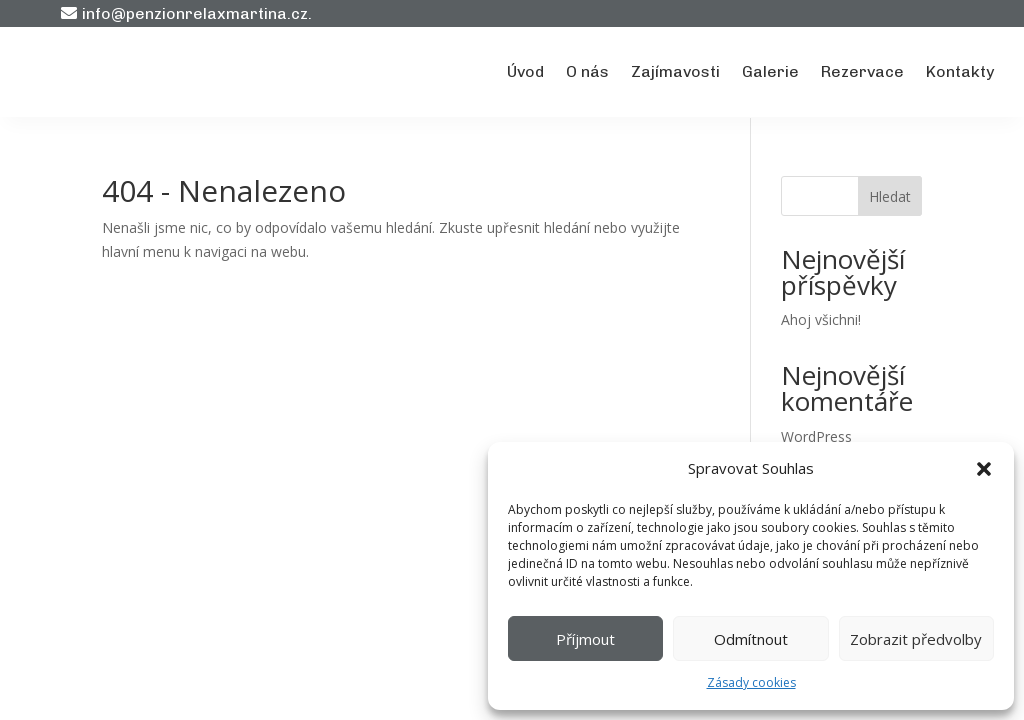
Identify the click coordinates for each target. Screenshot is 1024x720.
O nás (587, 71)
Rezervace (862, 71)
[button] (984, 469)
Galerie (770, 71)
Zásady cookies (751, 682)
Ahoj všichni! (821, 319)
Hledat (890, 196)
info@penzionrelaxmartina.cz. (197, 13)
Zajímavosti (675, 71)
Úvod (525, 71)
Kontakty (960, 71)
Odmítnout (751, 639)
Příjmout (585, 639)
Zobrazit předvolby (916, 639)
